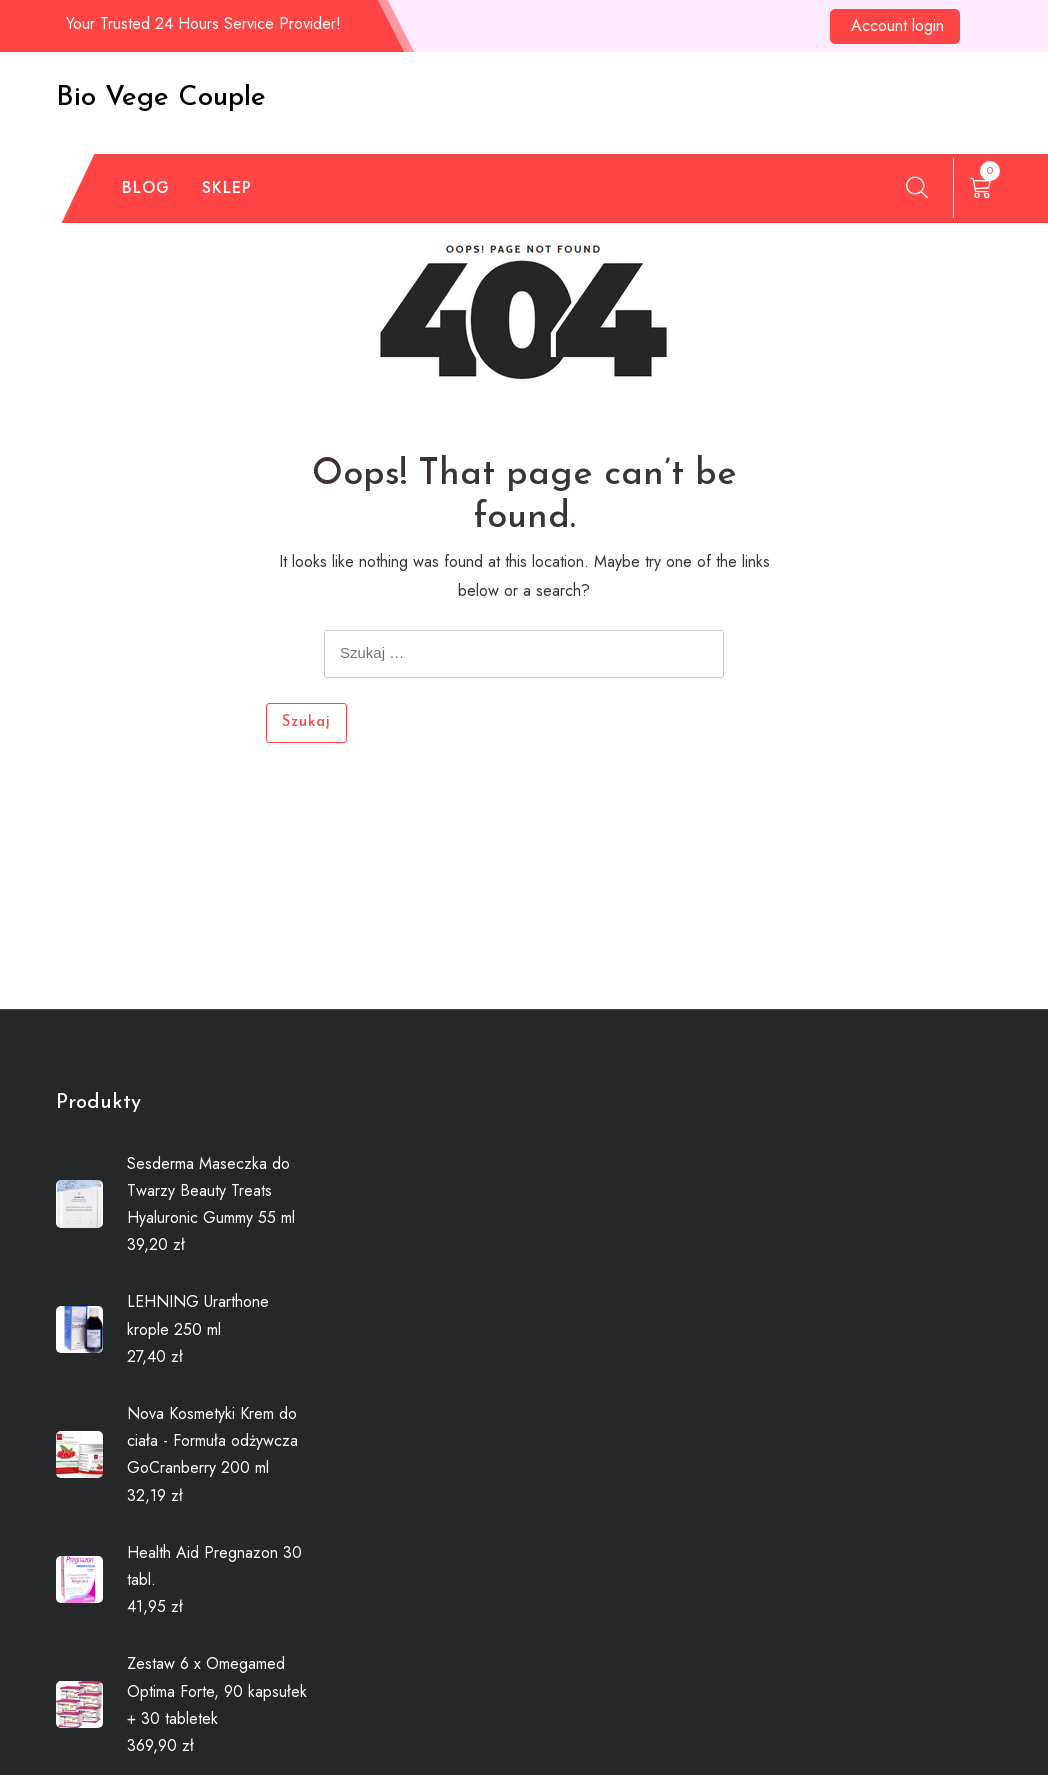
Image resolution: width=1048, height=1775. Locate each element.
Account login (897, 25)
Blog (146, 187)
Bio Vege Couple (161, 98)
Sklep (227, 187)
